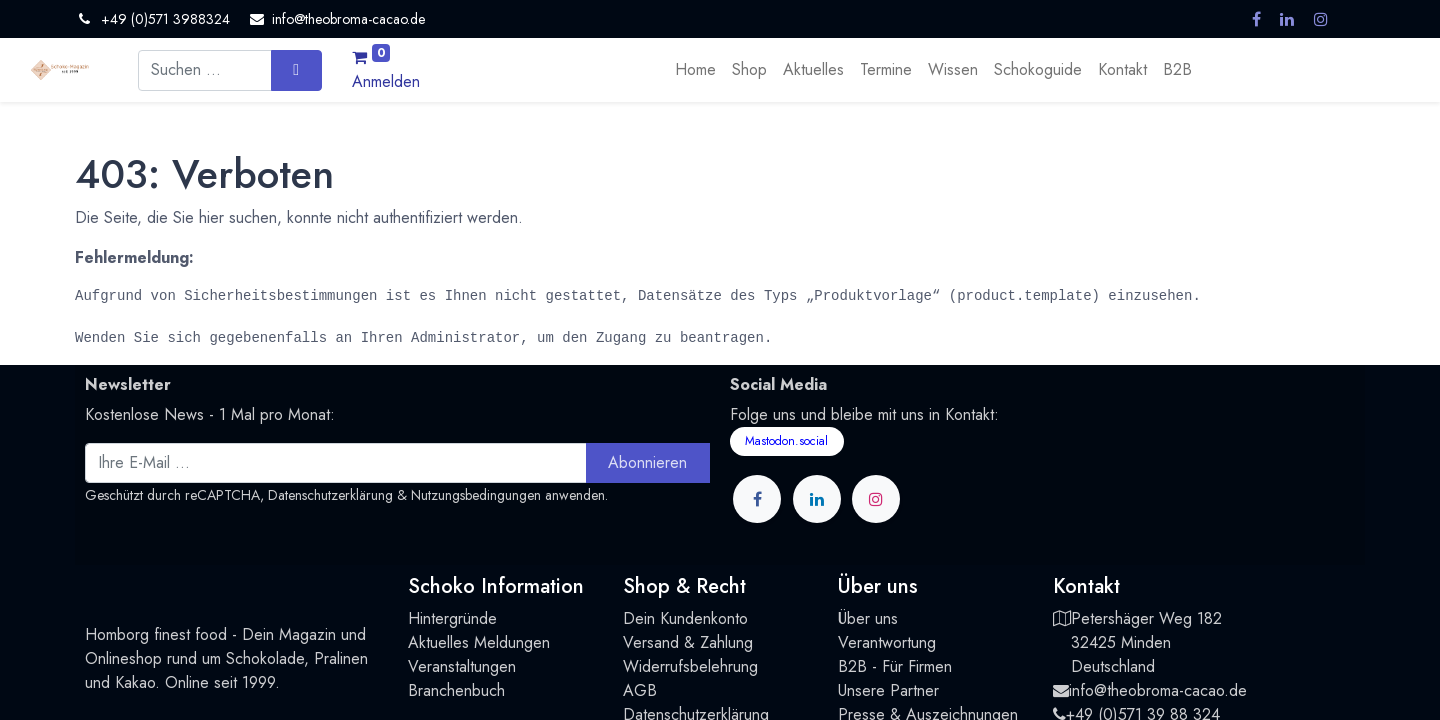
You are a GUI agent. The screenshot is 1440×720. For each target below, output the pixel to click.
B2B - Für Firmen (895, 666)
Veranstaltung (453, 666)
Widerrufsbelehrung (690, 666)
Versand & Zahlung (688, 642)
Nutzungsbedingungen (476, 495)
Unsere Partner (888, 690)
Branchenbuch (456, 690)
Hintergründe (452, 618)
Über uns (868, 618)
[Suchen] (296, 70)
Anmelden (386, 81)
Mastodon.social (786, 441)
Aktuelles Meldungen (479, 642)
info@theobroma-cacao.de (1158, 690)
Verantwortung (887, 642)
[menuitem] (695, 70)
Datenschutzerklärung (330, 495)
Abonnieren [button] (647, 462)
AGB (640, 690)
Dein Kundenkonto (685, 618)
